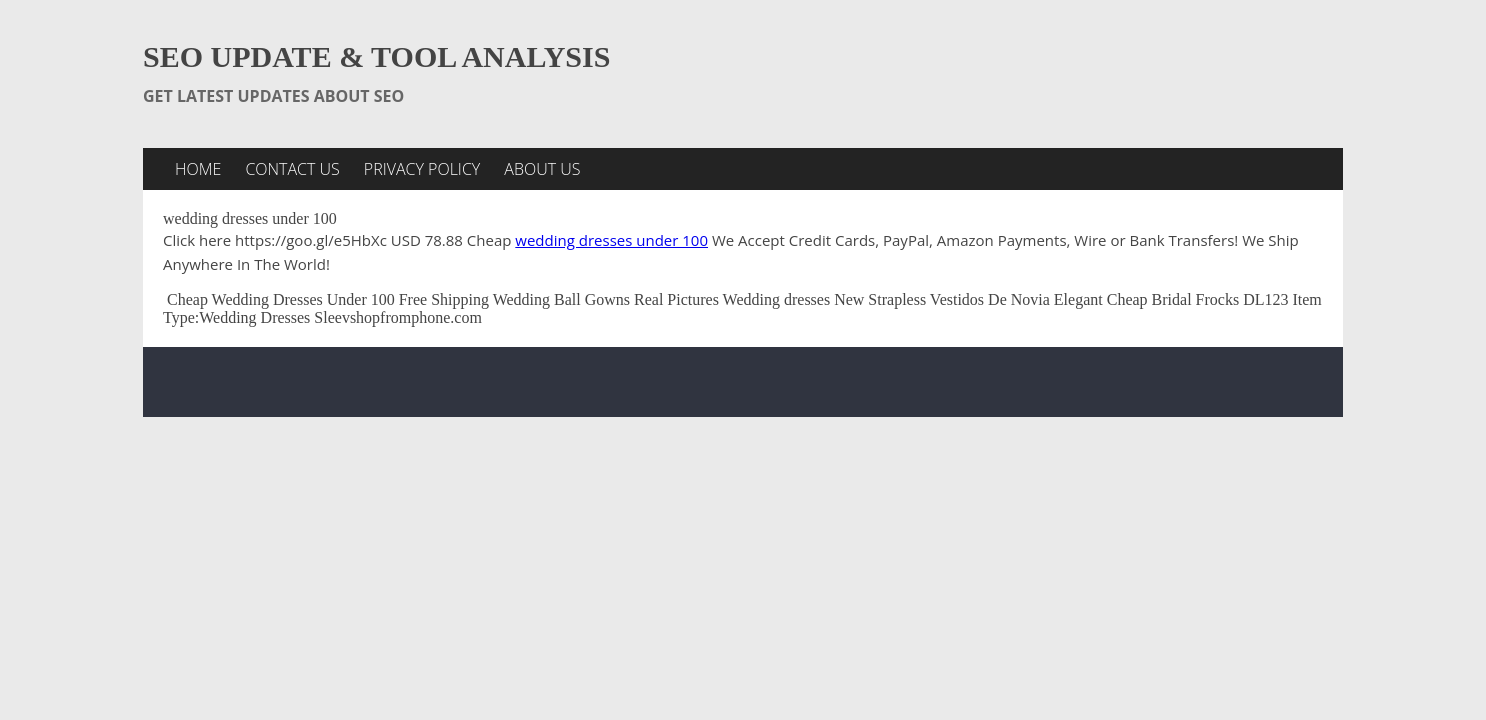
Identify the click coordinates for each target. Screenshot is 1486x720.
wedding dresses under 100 (611, 240)
